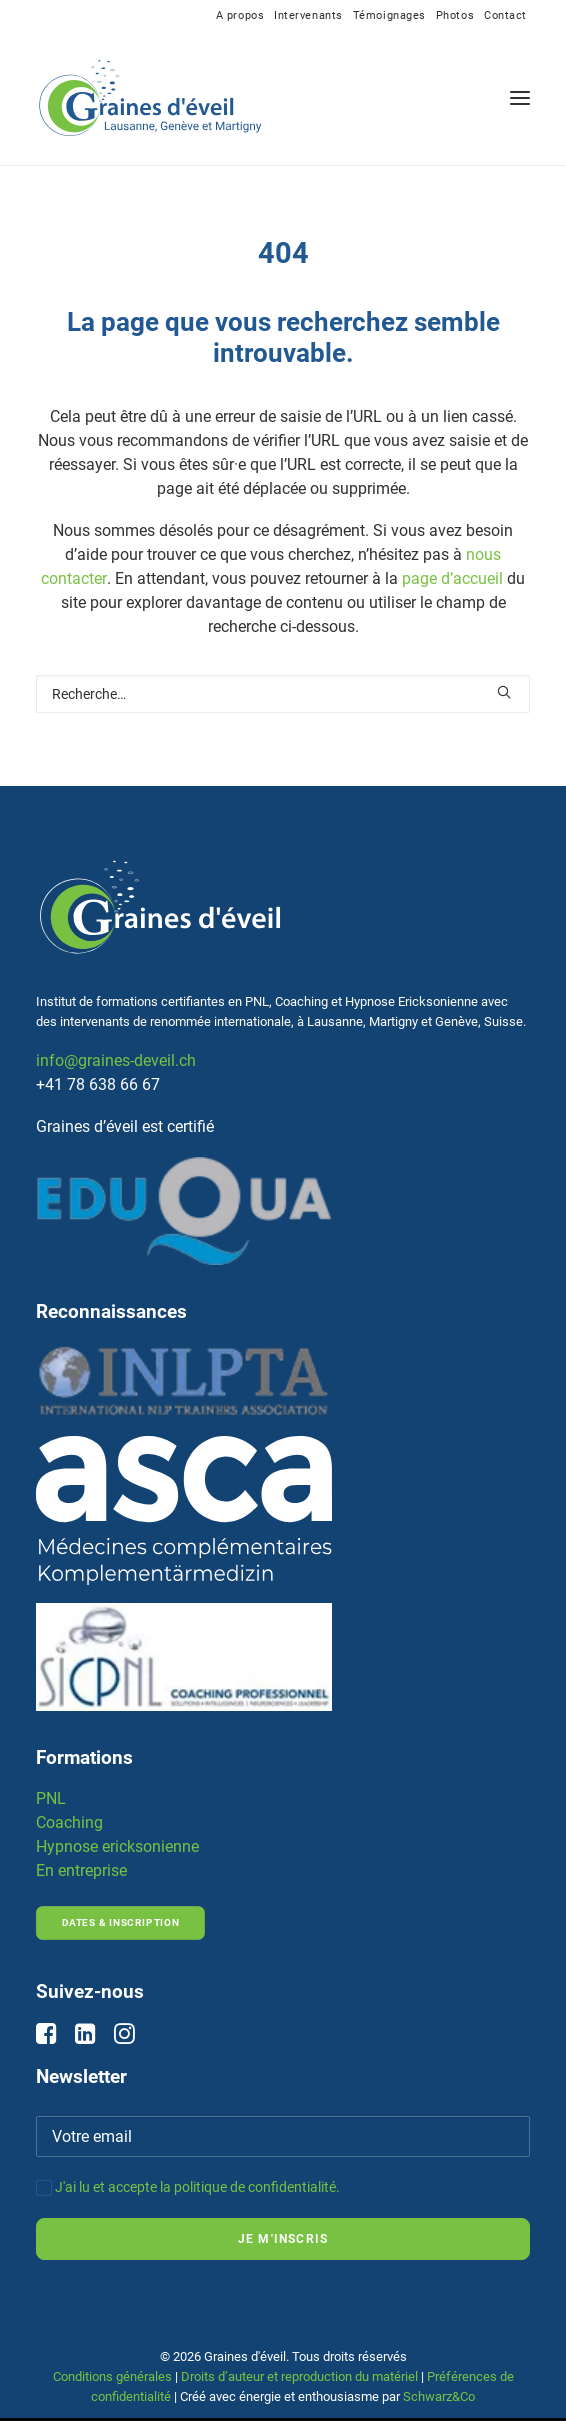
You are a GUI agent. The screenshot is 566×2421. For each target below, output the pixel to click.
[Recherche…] (283, 694)
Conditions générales (112, 2376)
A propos (240, 15)
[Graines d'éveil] (150, 98)
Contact (505, 15)
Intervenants (308, 15)
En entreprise (81, 1870)
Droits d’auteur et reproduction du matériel (299, 2376)
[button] (520, 98)
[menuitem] (240, 15)
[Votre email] (283, 2136)
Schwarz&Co (439, 2396)
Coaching (69, 1822)
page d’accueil (452, 578)
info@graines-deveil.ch (116, 1060)
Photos (455, 15)
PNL (51, 1798)
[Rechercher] (283, 694)
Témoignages (389, 15)
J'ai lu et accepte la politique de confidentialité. (197, 2187)
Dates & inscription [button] (120, 1923)
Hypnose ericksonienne (117, 1846)
